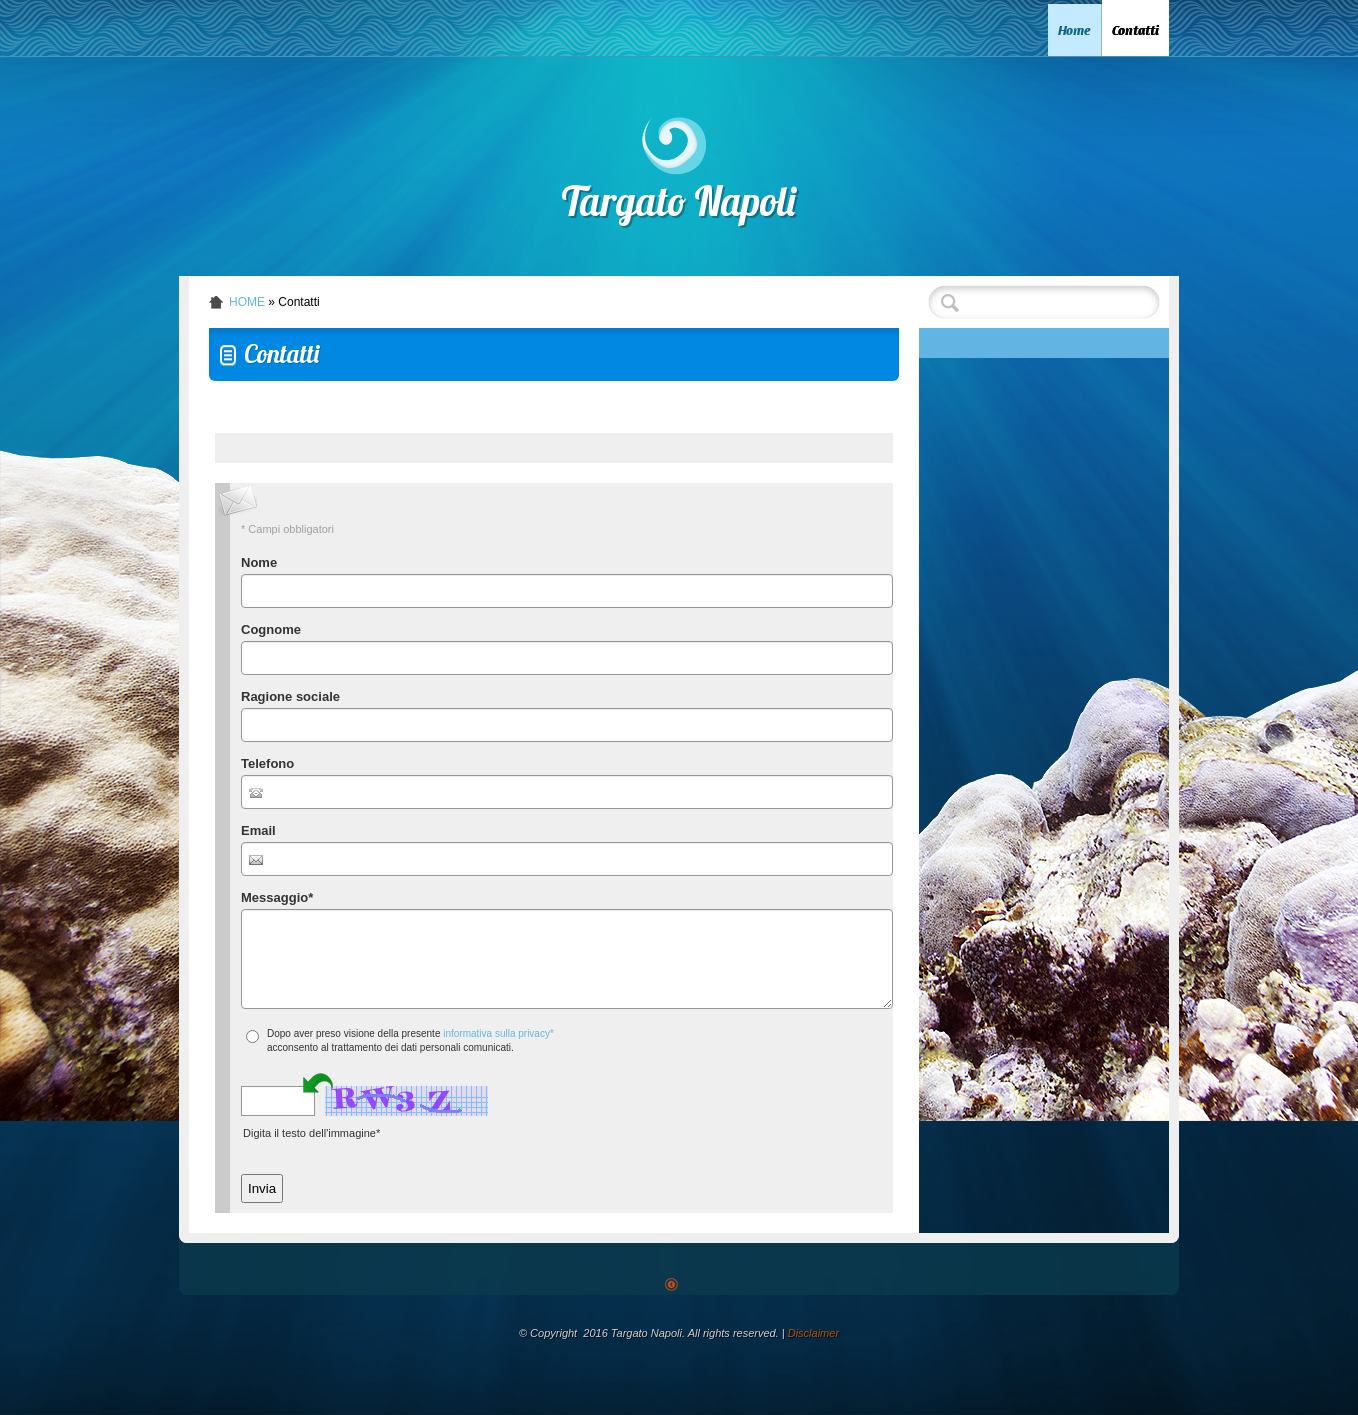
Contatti (1135, 30)
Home (1074, 30)
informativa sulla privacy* (498, 1033)
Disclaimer (813, 1333)
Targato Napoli (679, 206)
